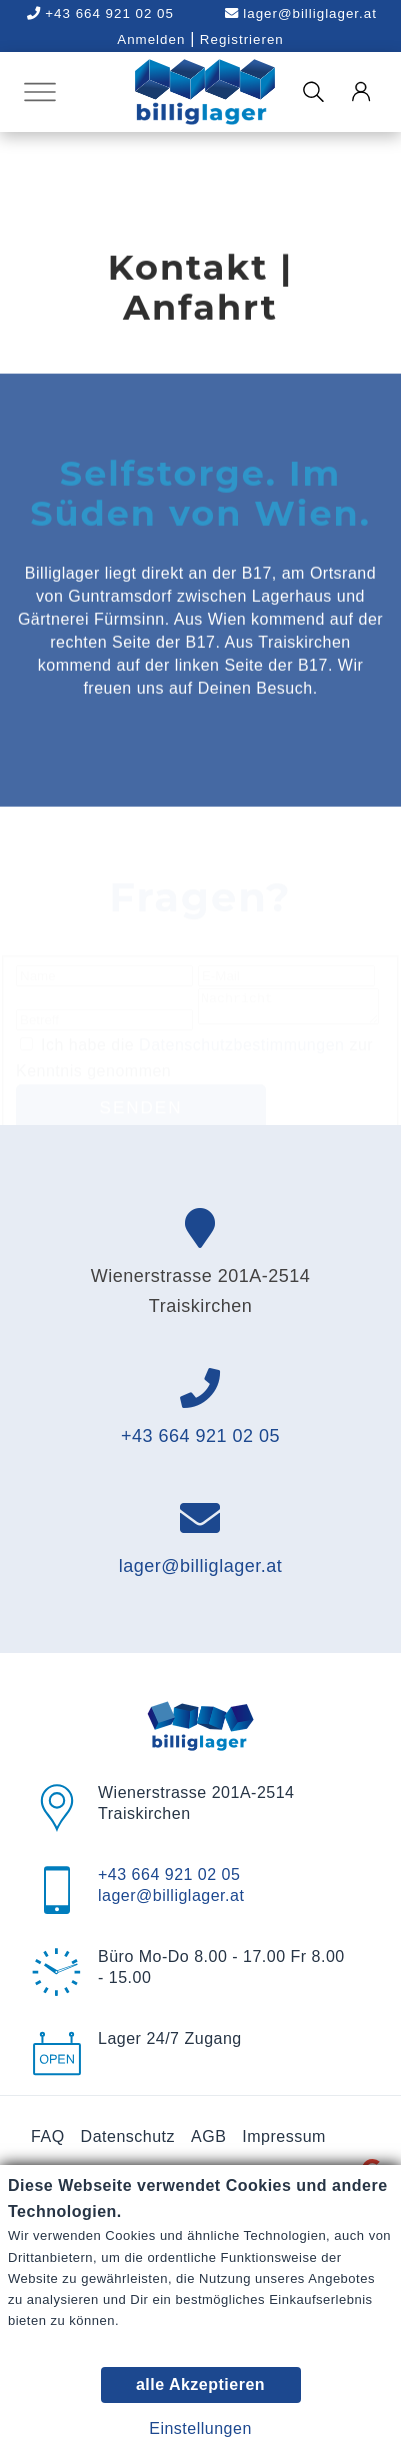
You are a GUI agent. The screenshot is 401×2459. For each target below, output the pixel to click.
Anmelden (151, 39)
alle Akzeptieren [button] (200, 2384)
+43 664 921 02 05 (200, 1468)
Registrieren (242, 39)
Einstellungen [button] (200, 2428)
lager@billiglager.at (301, 13)
